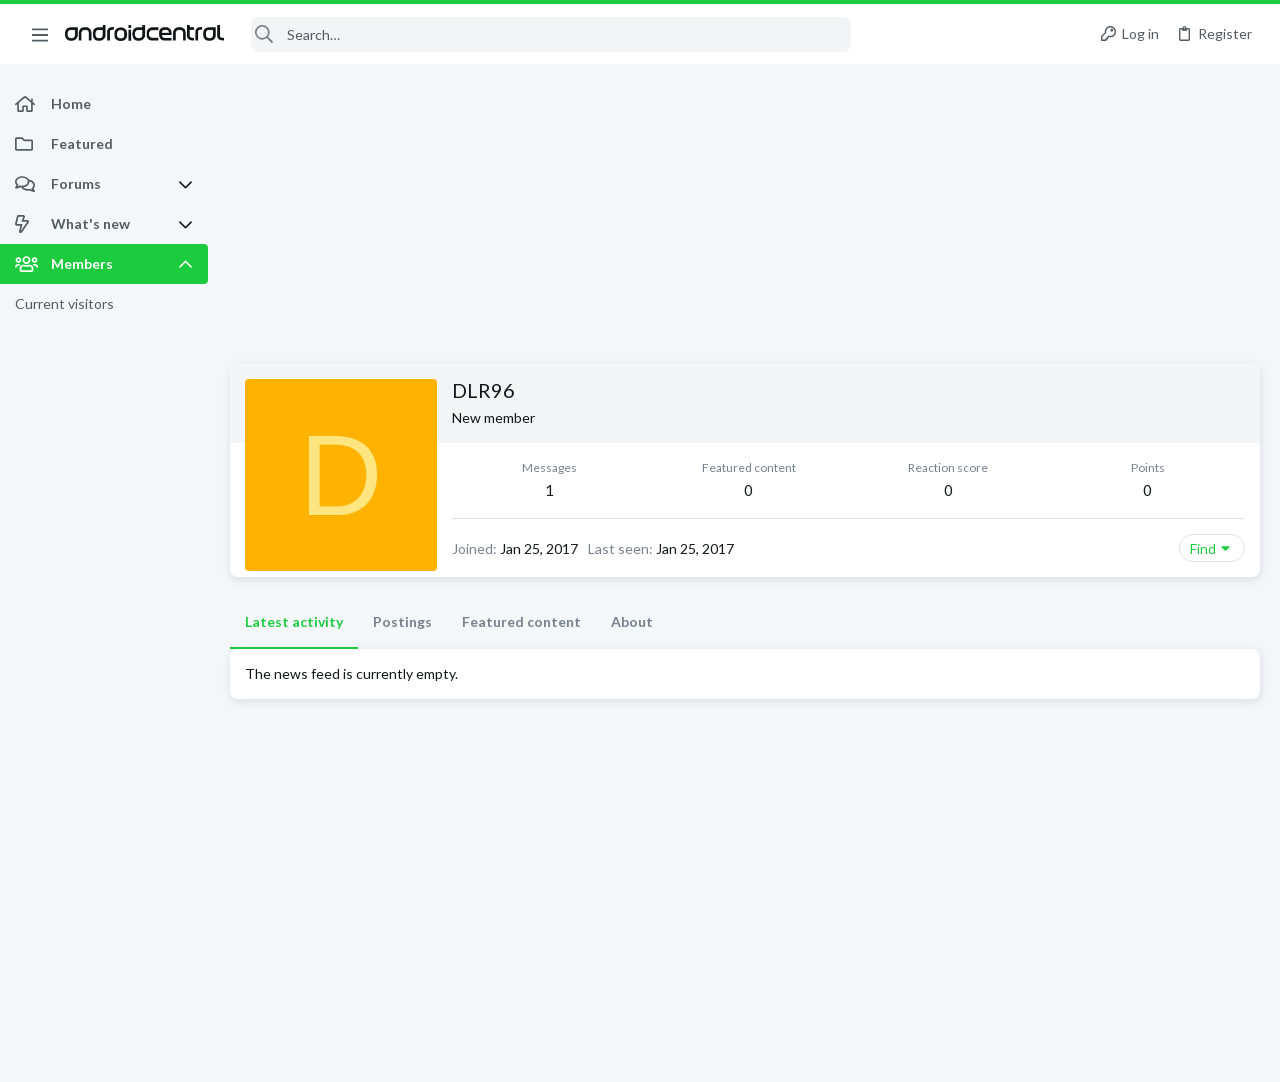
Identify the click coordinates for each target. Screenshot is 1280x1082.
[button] (40, 34)
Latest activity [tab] (294, 621)
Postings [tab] (402, 621)
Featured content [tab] (521, 621)
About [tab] (632, 621)
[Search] (551, 34)
